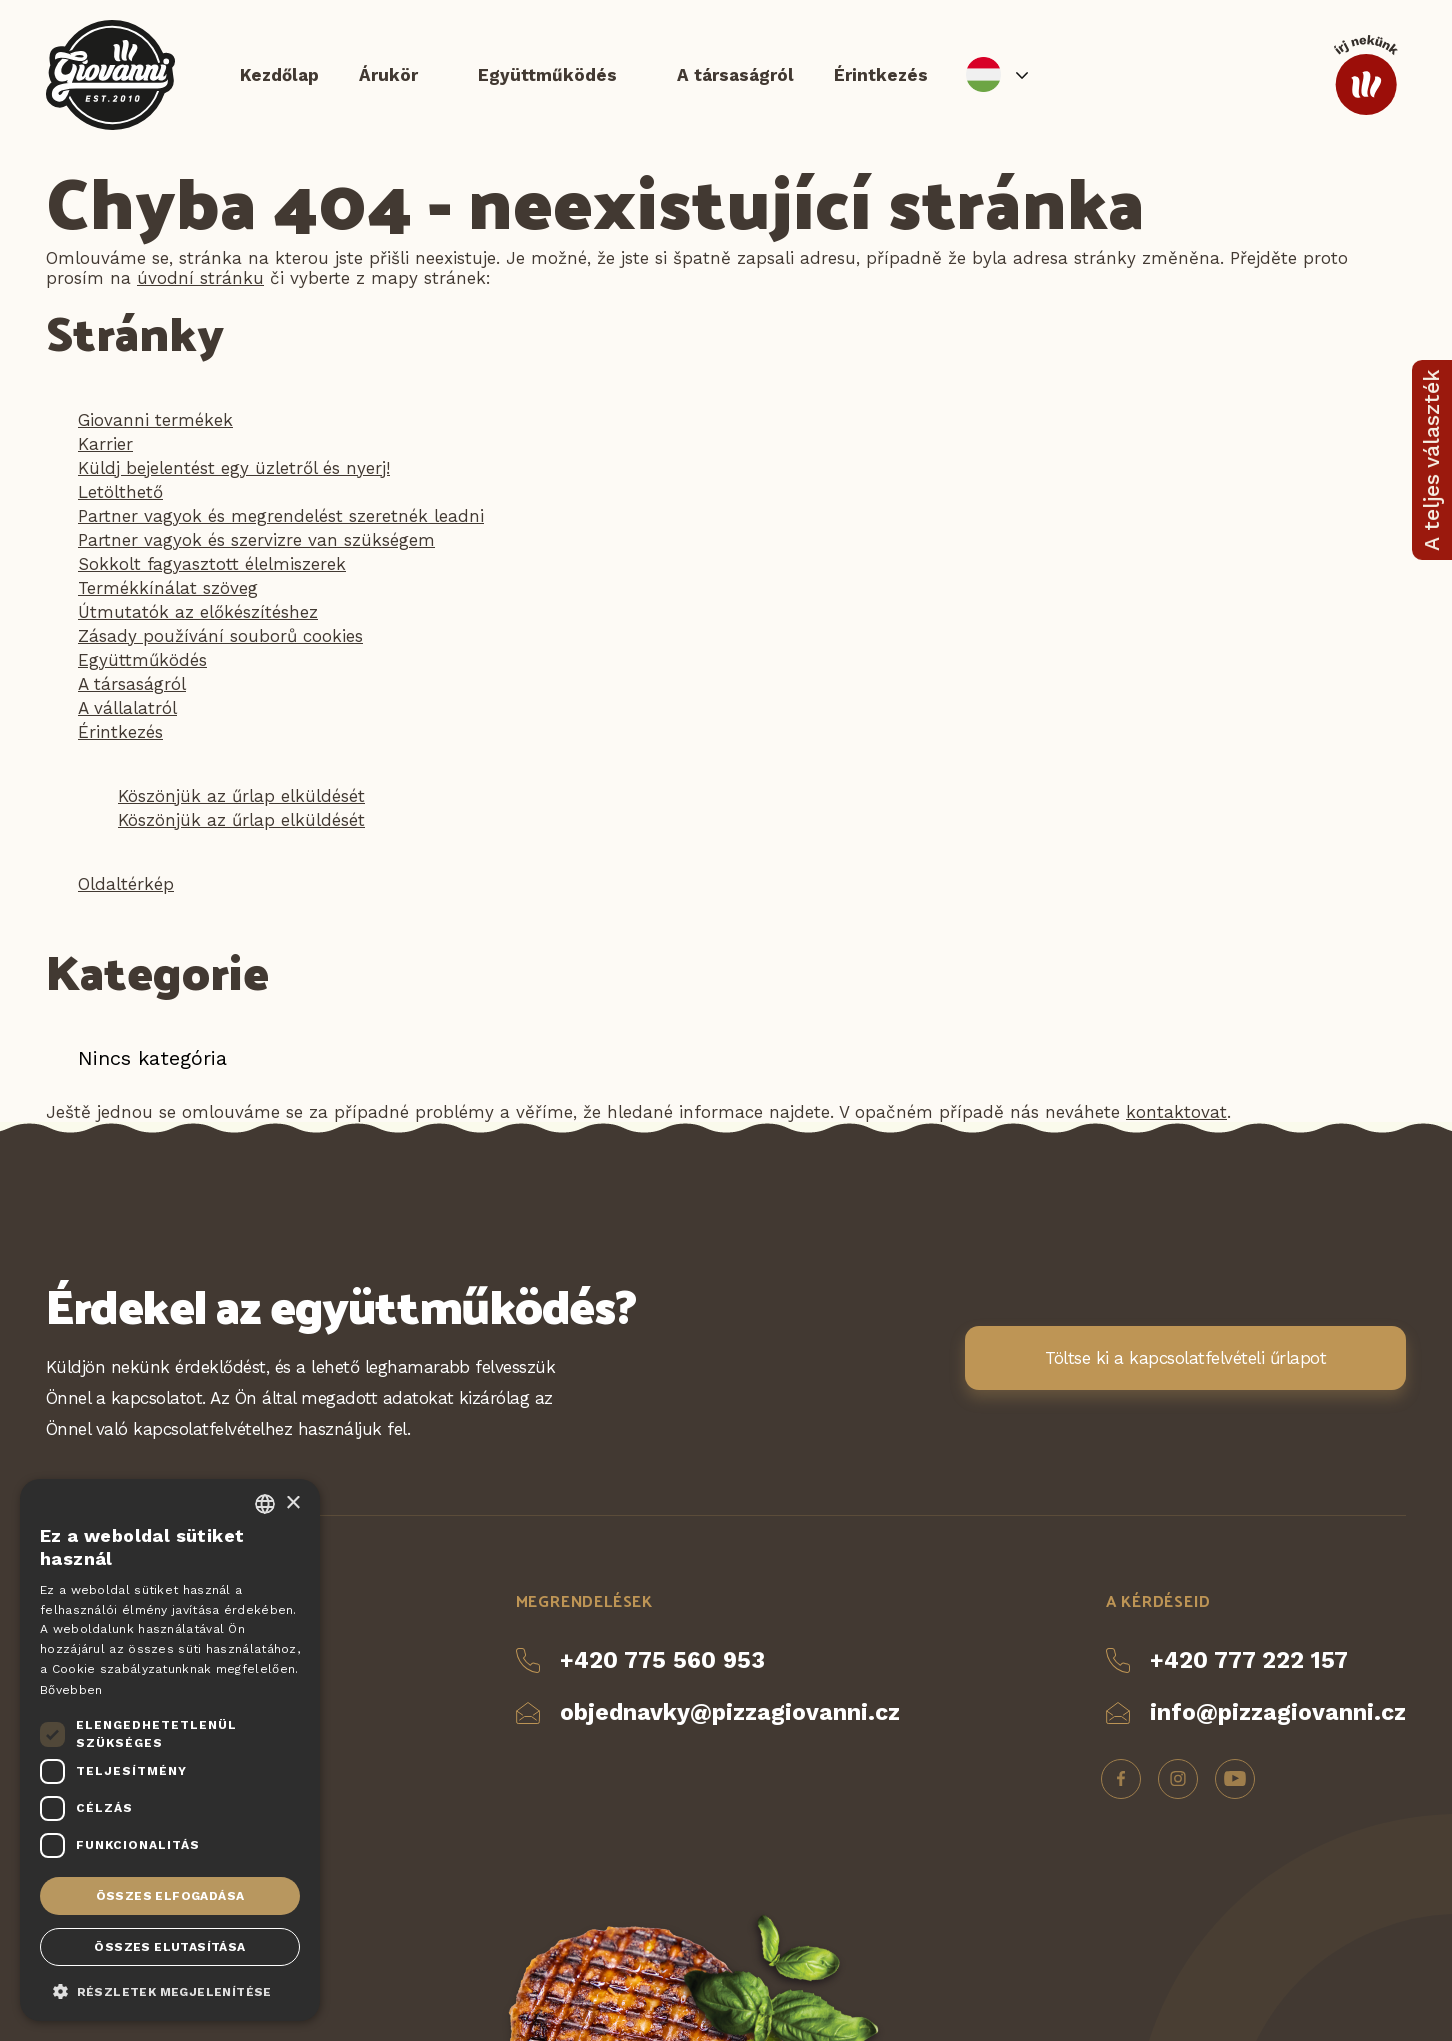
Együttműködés (547, 75)
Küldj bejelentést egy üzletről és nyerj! (234, 468)
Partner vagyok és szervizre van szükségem (256, 540)
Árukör (388, 75)
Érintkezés (881, 75)
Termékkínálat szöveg (168, 588)
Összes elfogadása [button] (170, 1896)
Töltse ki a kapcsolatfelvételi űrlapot (1185, 1359)
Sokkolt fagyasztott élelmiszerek (212, 564)
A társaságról (735, 75)
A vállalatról (127, 708)
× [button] (292, 1503)
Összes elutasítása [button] (169, 1947)
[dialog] (170, 1750)
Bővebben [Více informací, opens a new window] (71, 1690)
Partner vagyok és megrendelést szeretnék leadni (281, 516)
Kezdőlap (279, 75)
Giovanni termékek (155, 420)
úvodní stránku (200, 278)
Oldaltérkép (126, 884)
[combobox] (265, 1504)
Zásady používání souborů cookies (220, 636)
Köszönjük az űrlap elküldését (241, 796)
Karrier (105, 444)
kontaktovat (1176, 1112)
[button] (170, 1990)
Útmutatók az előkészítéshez (198, 612)
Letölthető (120, 492)
